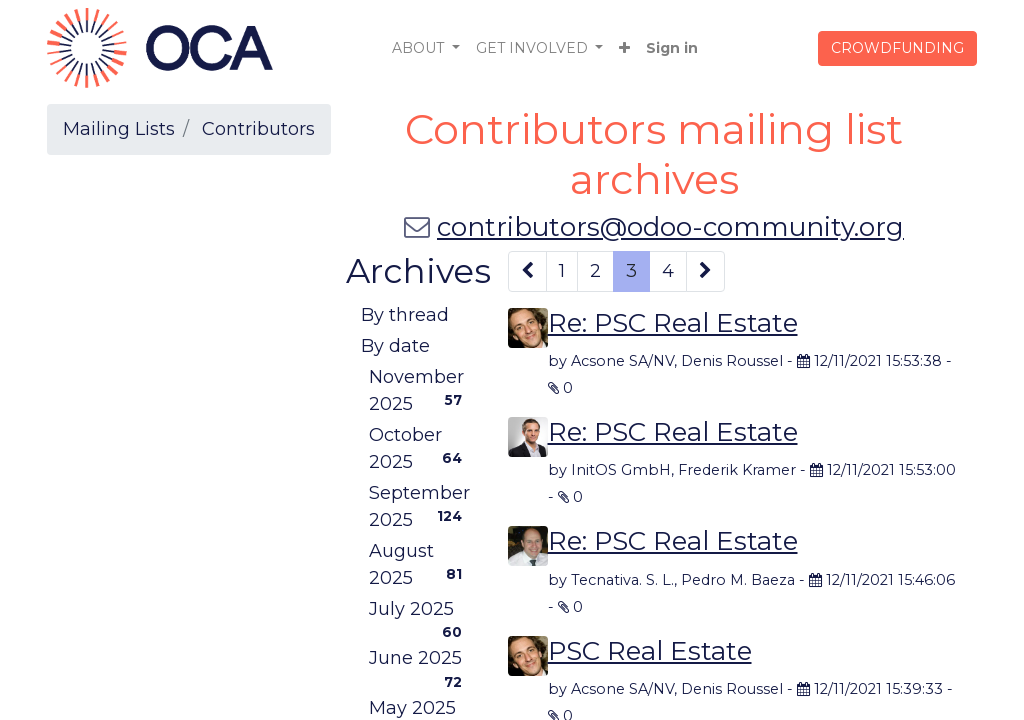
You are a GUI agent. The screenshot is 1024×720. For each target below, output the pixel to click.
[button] (624, 48)
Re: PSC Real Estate (673, 323)
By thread (405, 315)
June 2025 (419, 660)
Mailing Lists (119, 129)
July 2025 (419, 611)
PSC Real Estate (650, 651)
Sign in (672, 48)
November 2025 (419, 390)
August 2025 (419, 564)
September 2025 (419, 506)
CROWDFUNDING (897, 48)
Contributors (258, 129)
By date (395, 346)
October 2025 (419, 448)
